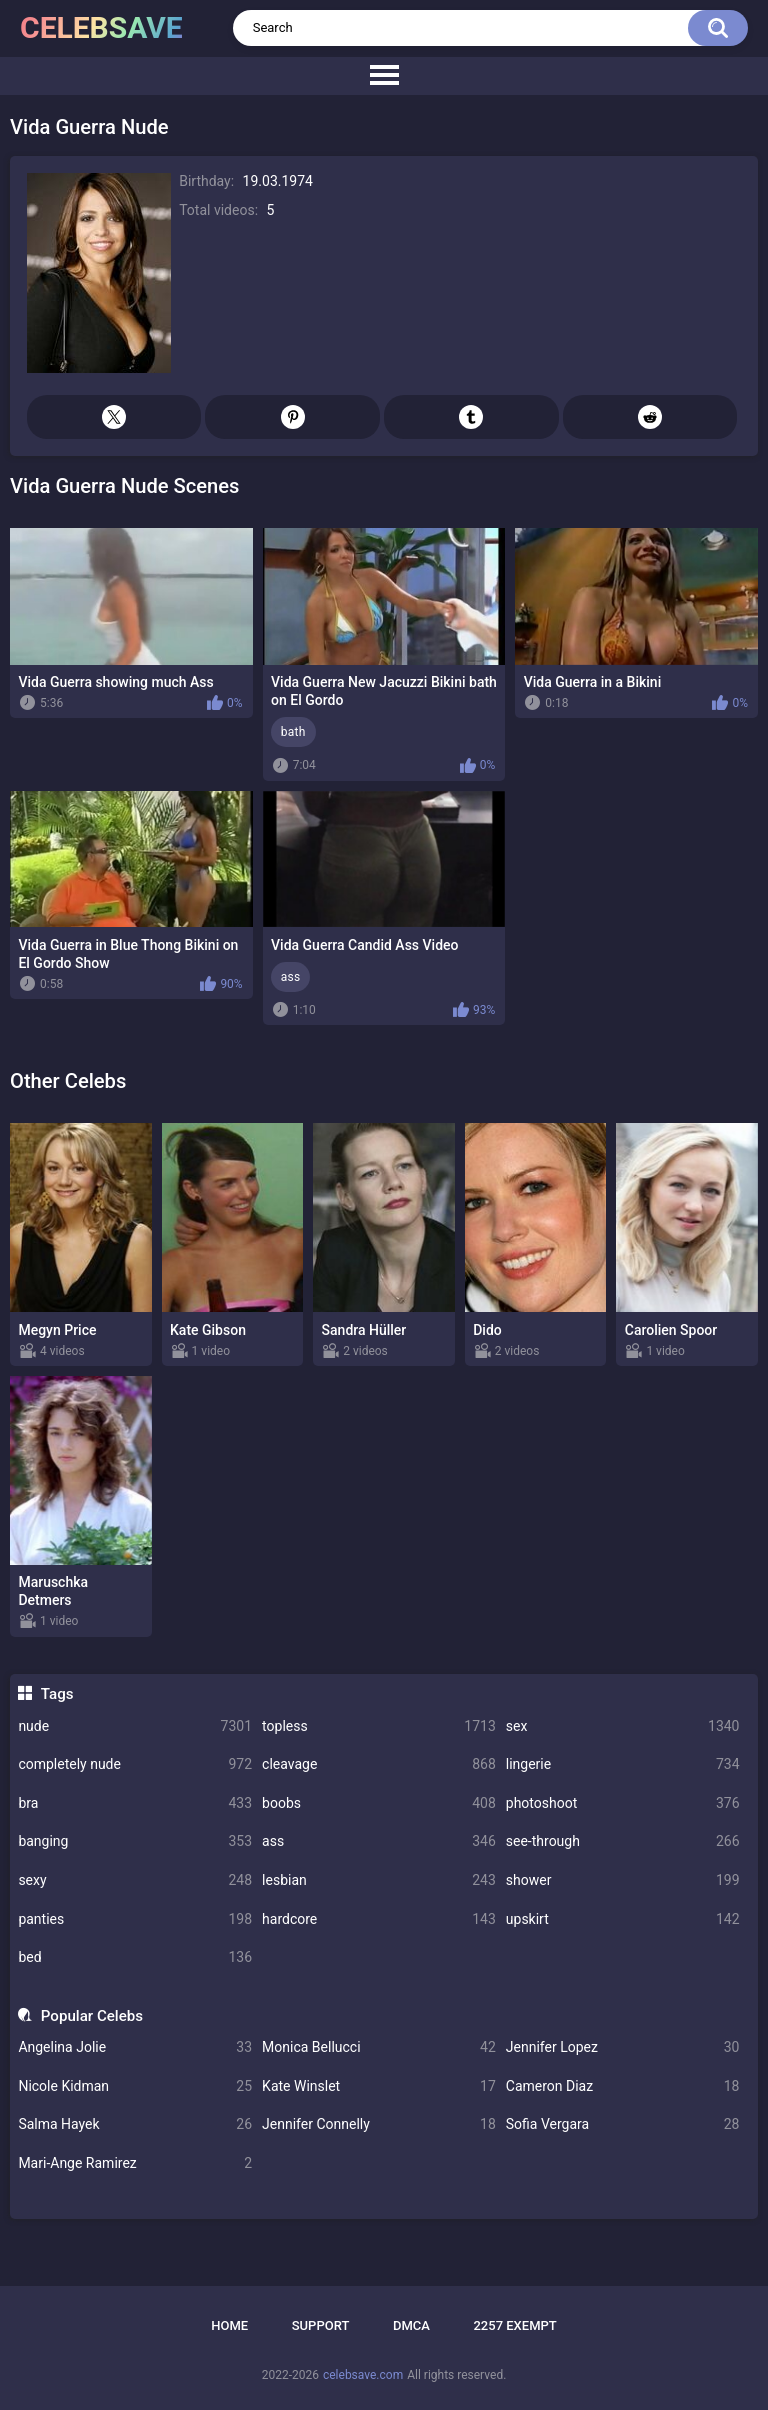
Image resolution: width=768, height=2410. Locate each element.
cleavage (379, 1764)
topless (379, 1726)
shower (623, 1880)
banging (135, 1841)
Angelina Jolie (135, 2047)
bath (293, 732)
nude (135, 1726)
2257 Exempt (514, 2325)
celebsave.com (363, 2375)
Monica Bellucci (379, 2047)
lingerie (623, 1764)
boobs (379, 1803)
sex (623, 1726)
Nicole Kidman (135, 2086)
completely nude (135, 1764)
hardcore (379, 1919)
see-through (623, 1841)
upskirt (623, 1919)
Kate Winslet (379, 2086)
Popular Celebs (92, 2016)
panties (135, 1919)
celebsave (101, 27)
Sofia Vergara (623, 2124)
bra (135, 1803)
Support (321, 2325)
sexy (135, 1880)
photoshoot (623, 1803)
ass (379, 1841)
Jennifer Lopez (623, 2047)
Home (229, 2325)
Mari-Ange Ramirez (135, 2163)
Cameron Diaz (623, 2086)
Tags (57, 1694)
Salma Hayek (135, 2124)
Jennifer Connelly (379, 2124)
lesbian (379, 1880)
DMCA (411, 2325)
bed (135, 1957)
